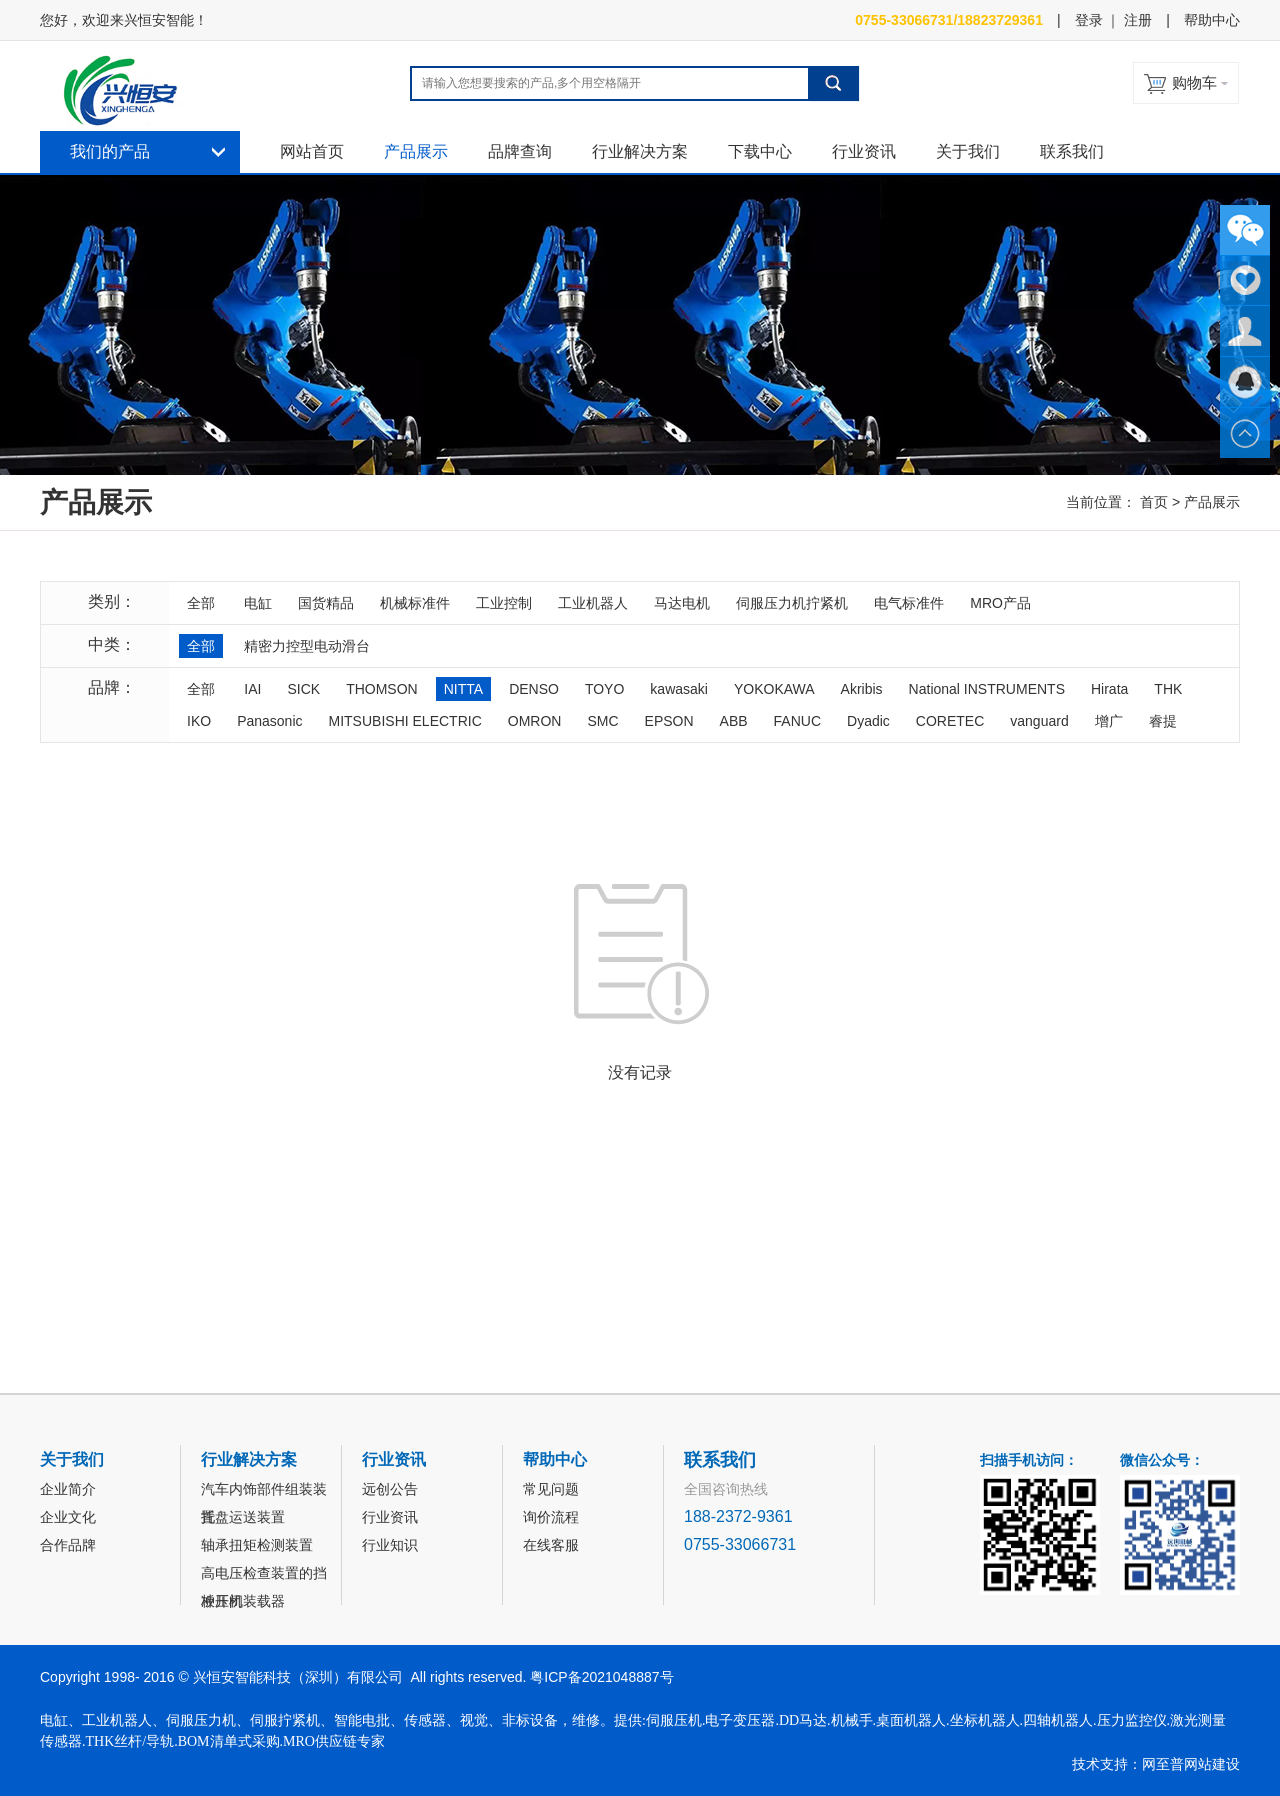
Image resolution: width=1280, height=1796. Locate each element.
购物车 (1194, 82)
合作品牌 (68, 1545)
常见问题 (551, 1489)
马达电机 (682, 603)
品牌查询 (520, 151)
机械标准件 (415, 603)
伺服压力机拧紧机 (792, 603)
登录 (1089, 20)
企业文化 (68, 1517)
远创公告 (390, 1489)
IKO (199, 721)
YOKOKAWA (774, 689)
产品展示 (416, 151)
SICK (303, 689)
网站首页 (312, 151)
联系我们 (1072, 151)
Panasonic (269, 721)
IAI (252, 689)
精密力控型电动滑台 (307, 646)
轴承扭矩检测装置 (257, 1545)
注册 (1138, 20)
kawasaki (679, 689)
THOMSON (382, 689)
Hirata (1109, 689)
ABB (734, 721)
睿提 (1163, 721)
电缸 (258, 603)
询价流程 (551, 1517)
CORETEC (950, 721)
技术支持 (1100, 1764)
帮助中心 (1212, 20)
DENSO (534, 689)
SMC (602, 721)
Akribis (862, 689)
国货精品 (326, 603)
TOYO (604, 689)
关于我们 (968, 151)
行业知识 (390, 1545)
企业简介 (68, 1489)
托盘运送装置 (243, 1517)
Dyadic (868, 721)
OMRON (535, 721)
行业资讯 (864, 151)
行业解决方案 (640, 151)
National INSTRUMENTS (987, 689)
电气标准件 (909, 603)
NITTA (463, 689)
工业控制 (504, 603)
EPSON (669, 721)
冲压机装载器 (243, 1601)
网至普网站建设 (1191, 1764)
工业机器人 (593, 603)
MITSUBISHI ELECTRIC (405, 721)
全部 (201, 603)
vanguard (1039, 721)
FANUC (797, 721)
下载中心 (760, 151)
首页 (1154, 502)
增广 (1109, 721)
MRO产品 (1000, 603)
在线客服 (551, 1545)
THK (1168, 689)
